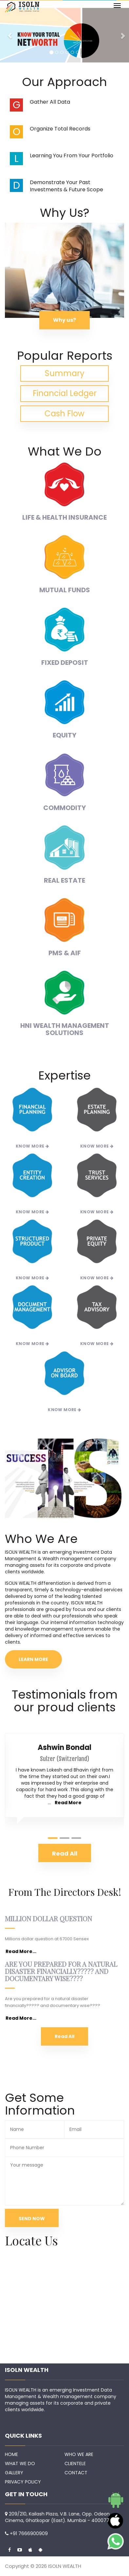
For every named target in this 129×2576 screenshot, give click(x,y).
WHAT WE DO (20, 2463)
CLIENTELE (75, 2463)
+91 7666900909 (29, 2533)
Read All (64, 2036)
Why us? (64, 320)
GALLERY (14, 2472)
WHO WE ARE (78, 2454)
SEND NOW (32, 2218)
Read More (68, 1802)
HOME (11, 2454)
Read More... (21, 1951)
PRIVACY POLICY (23, 2482)
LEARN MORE (33, 1659)
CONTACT (75, 2472)
